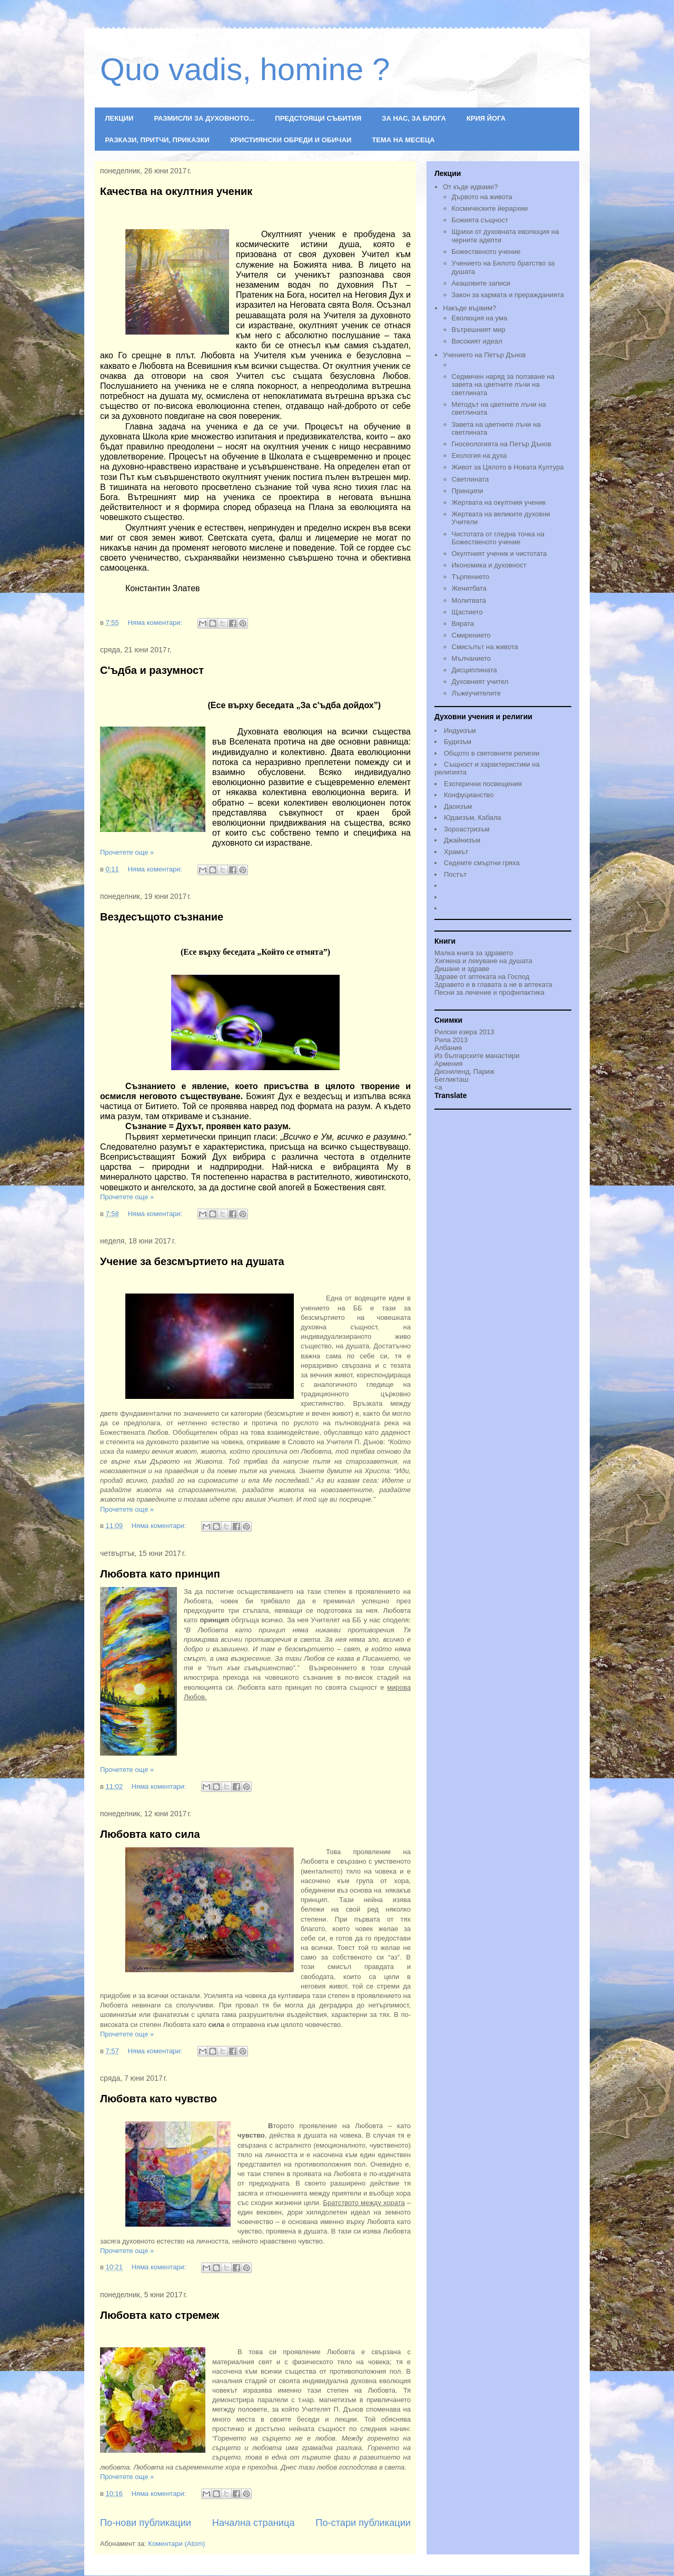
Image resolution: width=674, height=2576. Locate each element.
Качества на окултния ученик (176, 191)
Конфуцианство (469, 795)
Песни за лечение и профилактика (489, 992)
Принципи (467, 491)
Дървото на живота (482, 197)
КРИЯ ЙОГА (486, 118)
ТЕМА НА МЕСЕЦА (403, 140)
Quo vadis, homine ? (245, 69)
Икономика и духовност (489, 565)
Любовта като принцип (160, 1574)
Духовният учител (480, 681)
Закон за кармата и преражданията (508, 295)
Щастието (467, 612)
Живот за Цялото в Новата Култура (508, 467)
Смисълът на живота (485, 647)
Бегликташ (451, 1079)
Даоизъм (458, 806)
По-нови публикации (145, 2523)
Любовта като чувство (158, 2098)
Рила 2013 (451, 1040)
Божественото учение (486, 252)
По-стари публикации (363, 2523)
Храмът (456, 852)
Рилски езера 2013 (464, 1032)
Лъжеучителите (476, 693)
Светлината (470, 479)
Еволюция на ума (480, 318)
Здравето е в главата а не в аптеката (493, 984)
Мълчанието (471, 658)
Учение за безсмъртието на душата (192, 1261)
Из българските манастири (476, 1056)
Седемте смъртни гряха (482, 863)
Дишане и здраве (461, 969)
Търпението (471, 577)
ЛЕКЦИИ (119, 118)
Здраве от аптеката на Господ (481, 977)
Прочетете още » (127, 852)
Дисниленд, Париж (464, 1071)
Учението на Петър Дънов (507, 361)
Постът (455, 874)
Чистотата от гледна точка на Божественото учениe (498, 538)
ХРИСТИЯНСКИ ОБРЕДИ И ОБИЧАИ (291, 140)
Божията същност (480, 220)
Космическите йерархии (490, 208)
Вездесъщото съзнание (161, 917)
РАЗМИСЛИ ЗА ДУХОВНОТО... (204, 118)
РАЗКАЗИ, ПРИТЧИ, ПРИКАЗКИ (157, 140)
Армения (448, 1063)
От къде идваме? (470, 187)
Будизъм (457, 742)
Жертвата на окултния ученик (499, 502)
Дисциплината (474, 670)
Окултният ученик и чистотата (499, 553)
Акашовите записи (481, 283)
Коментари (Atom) (176, 2544)
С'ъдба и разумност (152, 670)
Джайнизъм (462, 840)
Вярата (463, 624)
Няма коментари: (155, 622)
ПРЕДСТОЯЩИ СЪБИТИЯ (318, 118)
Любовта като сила (150, 1834)
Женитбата (469, 588)
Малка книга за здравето (473, 953)
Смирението (471, 635)
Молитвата (469, 600)
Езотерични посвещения (483, 784)
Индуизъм (460, 730)
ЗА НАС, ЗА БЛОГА (414, 118)
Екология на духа (479, 455)
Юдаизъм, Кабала (472, 817)
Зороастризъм (466, 829)
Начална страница (253, 2523)
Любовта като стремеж (159, 2315)
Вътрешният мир (479, 330)
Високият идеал (477, 341)
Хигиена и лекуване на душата (483, 961)
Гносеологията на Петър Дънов (501, 444)
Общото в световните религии (491, 753)
